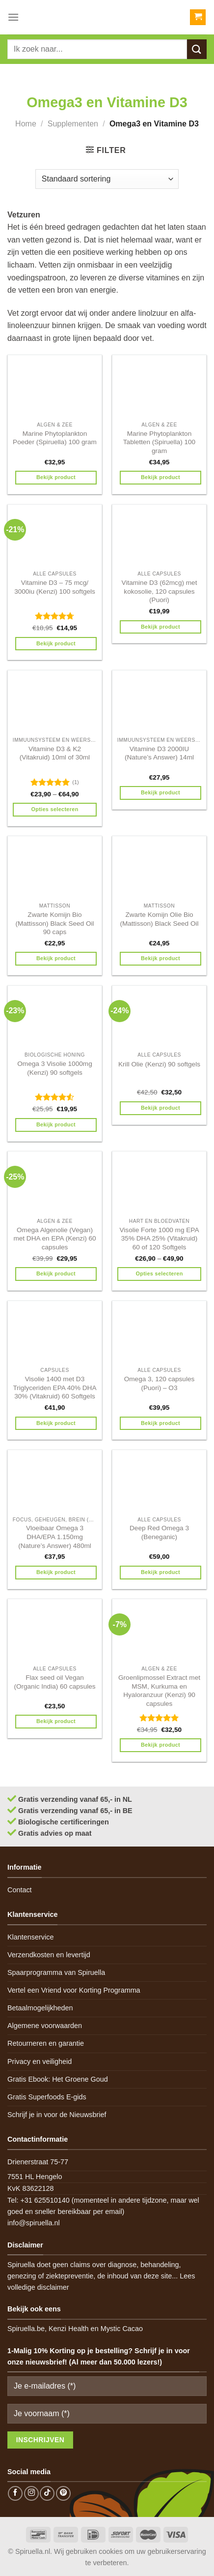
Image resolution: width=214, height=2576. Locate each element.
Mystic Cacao (122, 2329)
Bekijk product (56, 477)
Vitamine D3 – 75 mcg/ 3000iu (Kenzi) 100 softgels (54, 587)
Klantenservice (30, 1937)
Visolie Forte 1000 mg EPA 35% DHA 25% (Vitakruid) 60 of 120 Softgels (159, 1238)
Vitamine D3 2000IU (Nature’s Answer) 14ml (159, 753)
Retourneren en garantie (45, 2043)
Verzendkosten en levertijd (48, 1955)
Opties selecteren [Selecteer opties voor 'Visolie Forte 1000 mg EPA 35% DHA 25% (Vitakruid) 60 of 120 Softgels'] (159, 1273)
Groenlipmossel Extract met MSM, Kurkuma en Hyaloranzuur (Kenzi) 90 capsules (159, 1690)
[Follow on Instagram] (31, 2493)
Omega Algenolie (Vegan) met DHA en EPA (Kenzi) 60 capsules (54, 1238)
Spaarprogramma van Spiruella (56, 1972)
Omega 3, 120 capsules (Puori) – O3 (159, 1383)
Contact (19, 1890)
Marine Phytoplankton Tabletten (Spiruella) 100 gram (159, 442)
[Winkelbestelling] (107, 179)
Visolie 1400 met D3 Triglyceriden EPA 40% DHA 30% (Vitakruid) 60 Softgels (55, 1387)
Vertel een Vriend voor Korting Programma (73, 1990)
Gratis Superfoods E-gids (46, 2097)
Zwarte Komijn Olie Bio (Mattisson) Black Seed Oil (159, 919)
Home (25, 124)
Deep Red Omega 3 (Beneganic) (159, 1532)
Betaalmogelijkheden (40, 2008)
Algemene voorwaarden (44, 2026)
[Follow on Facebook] (15, 2493)
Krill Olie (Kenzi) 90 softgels (159, 1064)
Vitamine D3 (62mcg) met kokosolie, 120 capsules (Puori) (159, 591)
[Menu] (13, 17)
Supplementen (73, 124)
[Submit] (197, 49)
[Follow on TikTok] (47, 2493)
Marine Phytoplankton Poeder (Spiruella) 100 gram (55, 438)
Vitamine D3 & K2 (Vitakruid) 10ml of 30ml (55, 753)
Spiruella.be (26, 2329)
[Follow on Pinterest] (63, 2493)
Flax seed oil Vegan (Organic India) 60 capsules (54, 1682)
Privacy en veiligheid (39, 2061)
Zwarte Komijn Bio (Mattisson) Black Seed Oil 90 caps (54, 923)
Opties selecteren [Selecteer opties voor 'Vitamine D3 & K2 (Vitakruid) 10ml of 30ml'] (54, 809)
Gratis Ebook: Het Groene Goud (57, 2079)
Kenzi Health (69, 2329)
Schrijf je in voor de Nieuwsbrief (57, 2115)
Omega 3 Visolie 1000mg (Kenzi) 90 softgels (54, 1068)
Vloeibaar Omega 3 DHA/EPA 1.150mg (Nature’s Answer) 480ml (54, 1536)
